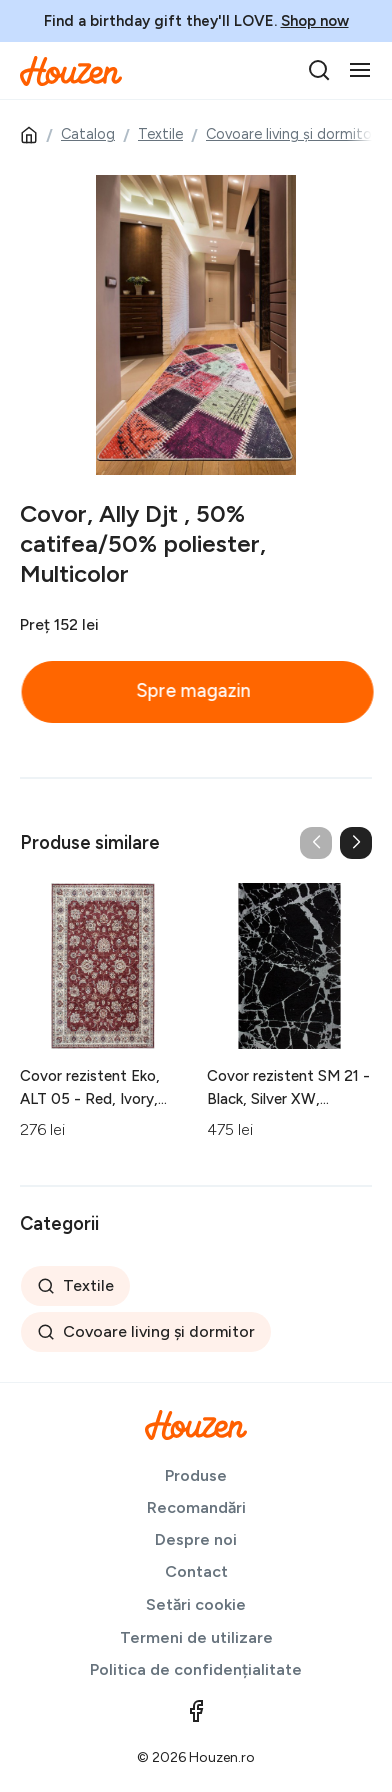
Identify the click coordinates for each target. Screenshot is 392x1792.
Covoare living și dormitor (291, 134)
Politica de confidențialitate (196, 1669)
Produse (196, 1475)
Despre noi (196, 1539)
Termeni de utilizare (196, 1637)
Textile (160, 134)
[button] (356, 843)
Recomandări (196, 1507)
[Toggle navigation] (360, 70)
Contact (196, 1571)
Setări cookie (196, 1604)
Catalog (88, 134)
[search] (319, 70)
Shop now (315, 21)
